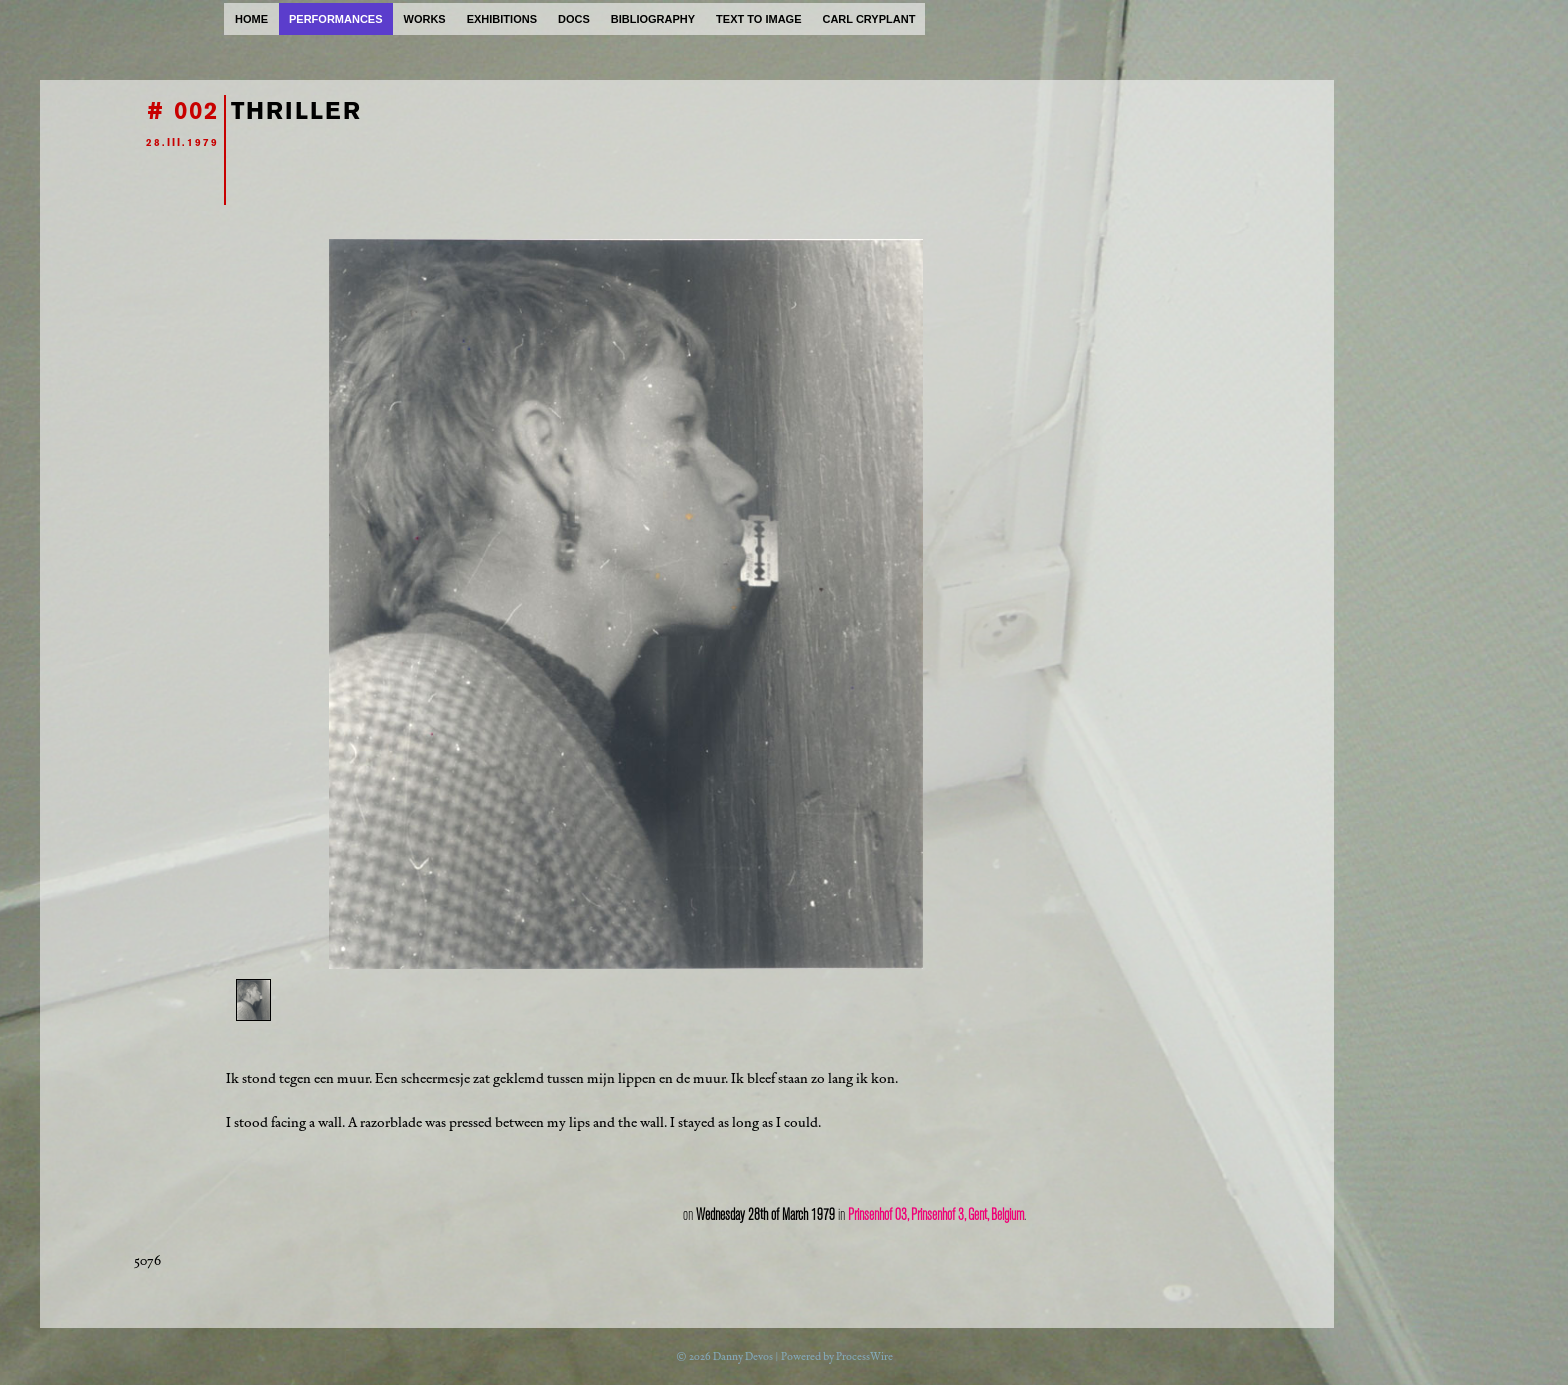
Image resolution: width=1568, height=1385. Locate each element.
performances (336, 19)
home (251, 19)
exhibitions (502, 19)
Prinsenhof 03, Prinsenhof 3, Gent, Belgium (936, 1215)
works (425, 19)
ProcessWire (864, 1356)
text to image (758, 19)
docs (574, 19)
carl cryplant (868, 19)
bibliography (653, 19)
